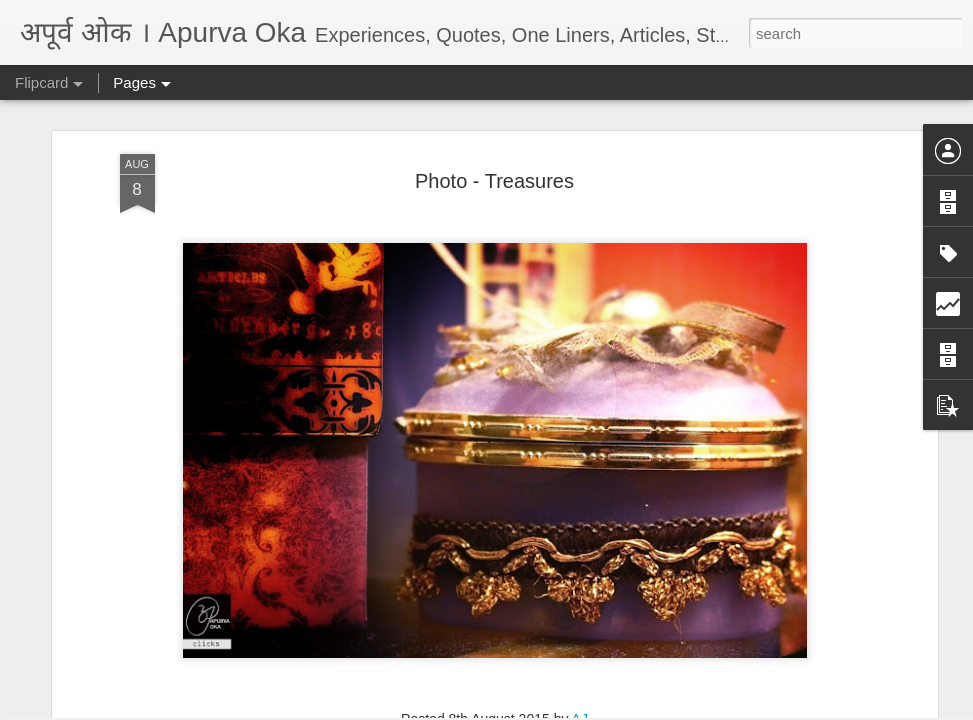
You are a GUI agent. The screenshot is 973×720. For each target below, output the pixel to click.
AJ (580, 449)
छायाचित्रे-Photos (518, 477)
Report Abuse (607, 709)
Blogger (549, 709)
